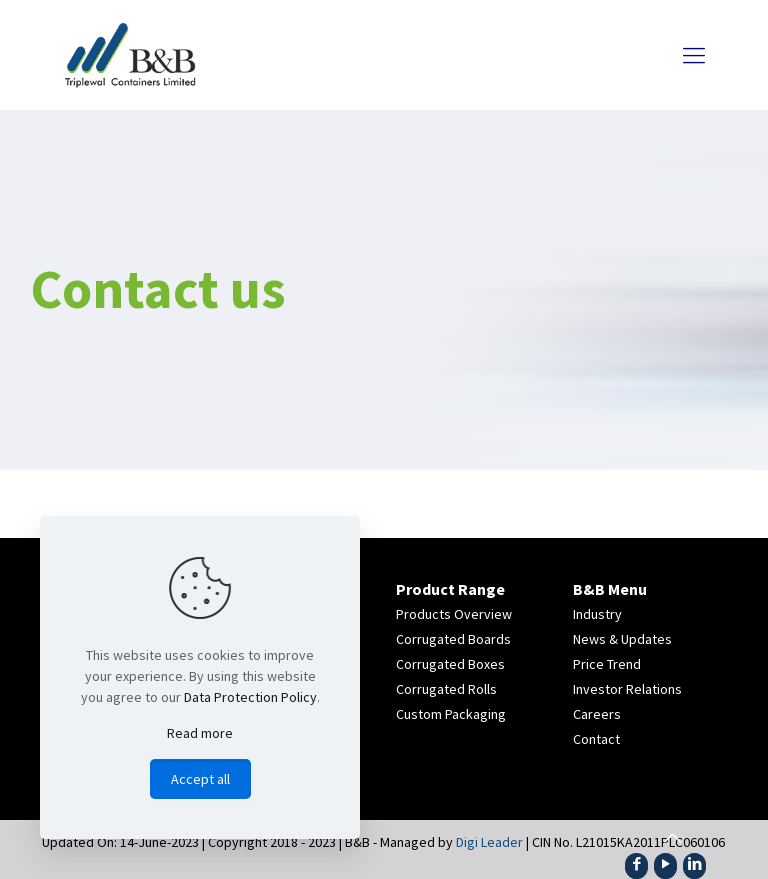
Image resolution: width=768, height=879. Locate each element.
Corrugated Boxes (450, 664)
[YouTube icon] (665, 863)
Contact (596, 739)
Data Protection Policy (250, 697)
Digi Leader (489, 842)
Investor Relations (627, 689)
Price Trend (607, 664)
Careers (597, 714)
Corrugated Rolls (446, 689)
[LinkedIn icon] (694, 863)
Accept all (200, 779)
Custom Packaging (451, 714)
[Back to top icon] (672, 838)
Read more (200, 733)
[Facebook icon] (636, 863)
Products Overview (454, 614)
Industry (597, 614)
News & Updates (622, 639)
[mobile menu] (694, 55)
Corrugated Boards (453, 639)
